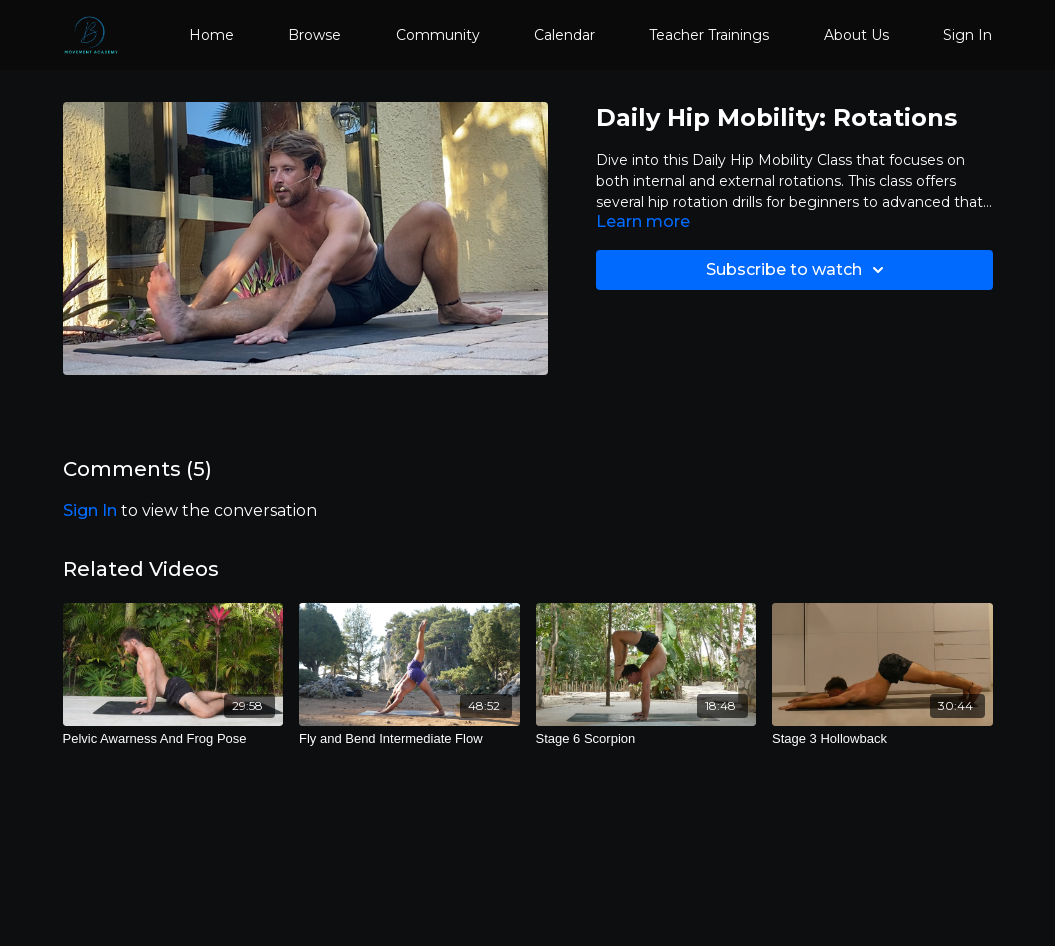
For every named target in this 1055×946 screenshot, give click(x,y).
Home (211, 35)
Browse (314, 35)
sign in (90, 510)
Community (438, 35)
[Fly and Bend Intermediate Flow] (409, 739)
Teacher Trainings (709, 35)
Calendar (564, 35)
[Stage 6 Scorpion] (646, 739)
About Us (856, 35)
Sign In (967, 35)
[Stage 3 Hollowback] (882, 739)
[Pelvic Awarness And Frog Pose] (173, 739)
